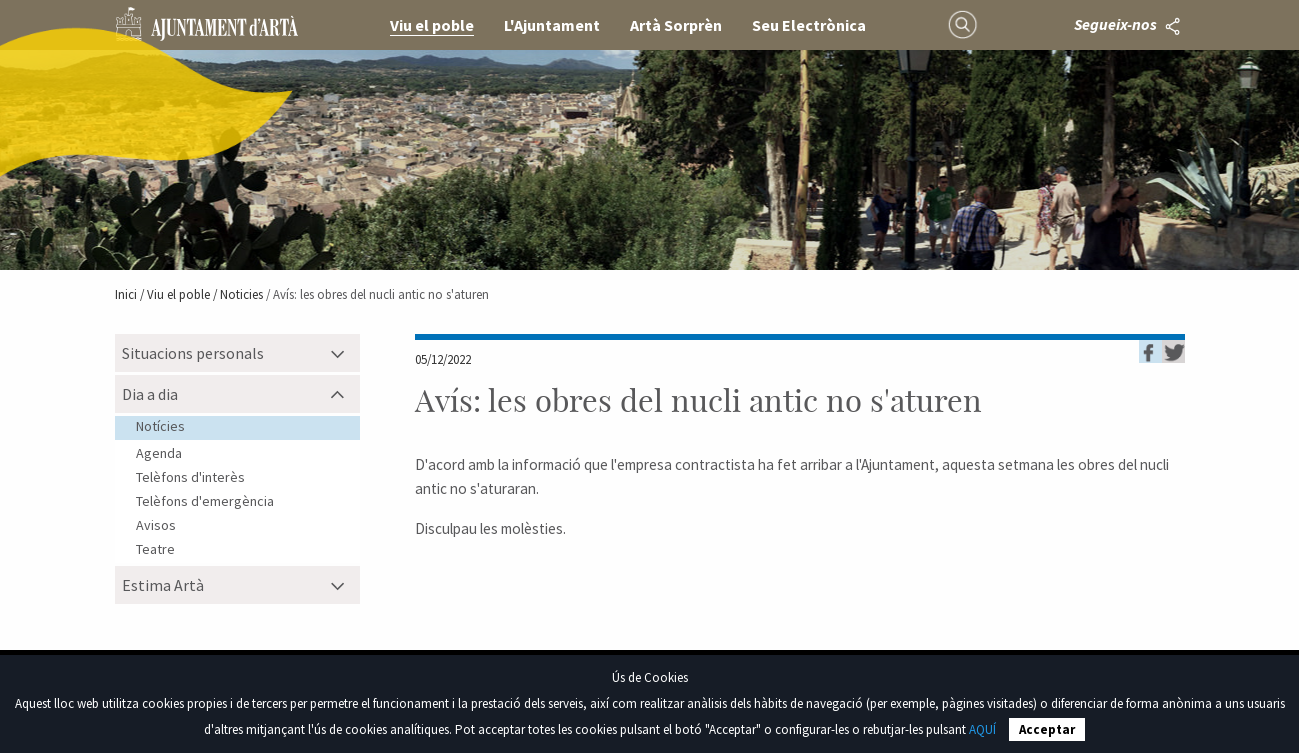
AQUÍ (982, 729)
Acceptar (1047, 729)
